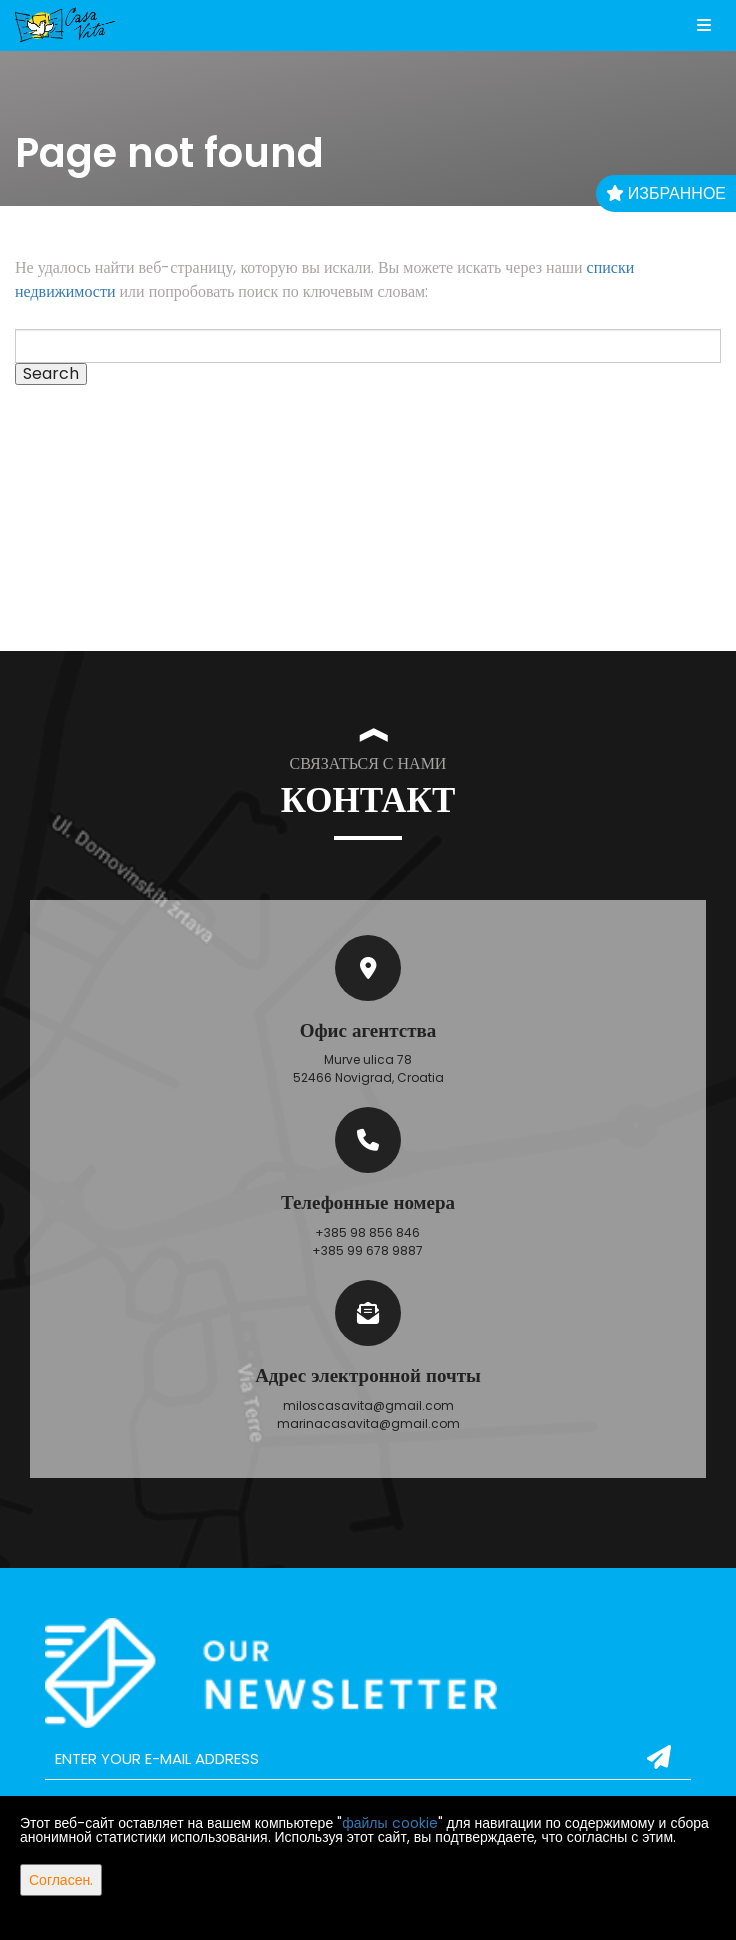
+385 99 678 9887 (367, 1250)
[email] (368, 1759)
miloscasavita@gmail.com (368, 1405)
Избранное (666, 193)
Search (51, 374)
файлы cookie (389, 1823)
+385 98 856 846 (367, 1232)
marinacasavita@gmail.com (368, 1423)
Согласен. (61, 1880)
